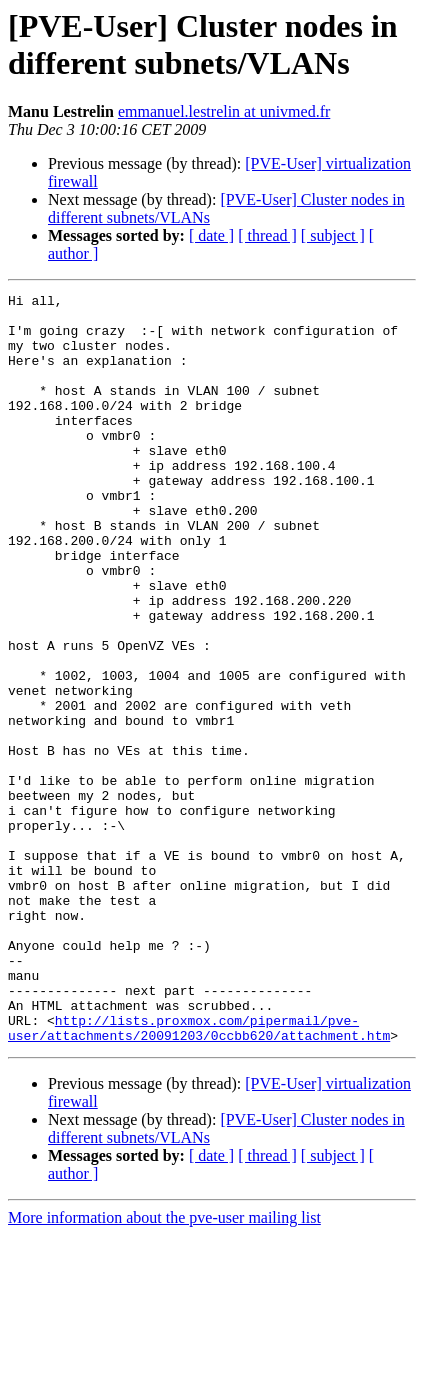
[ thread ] (267, 235)
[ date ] (211, 235)
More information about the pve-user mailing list (164, 1367)
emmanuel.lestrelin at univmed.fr (224, 111)
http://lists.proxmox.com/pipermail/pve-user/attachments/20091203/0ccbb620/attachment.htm (199, 1176)
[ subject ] (333, 235)
